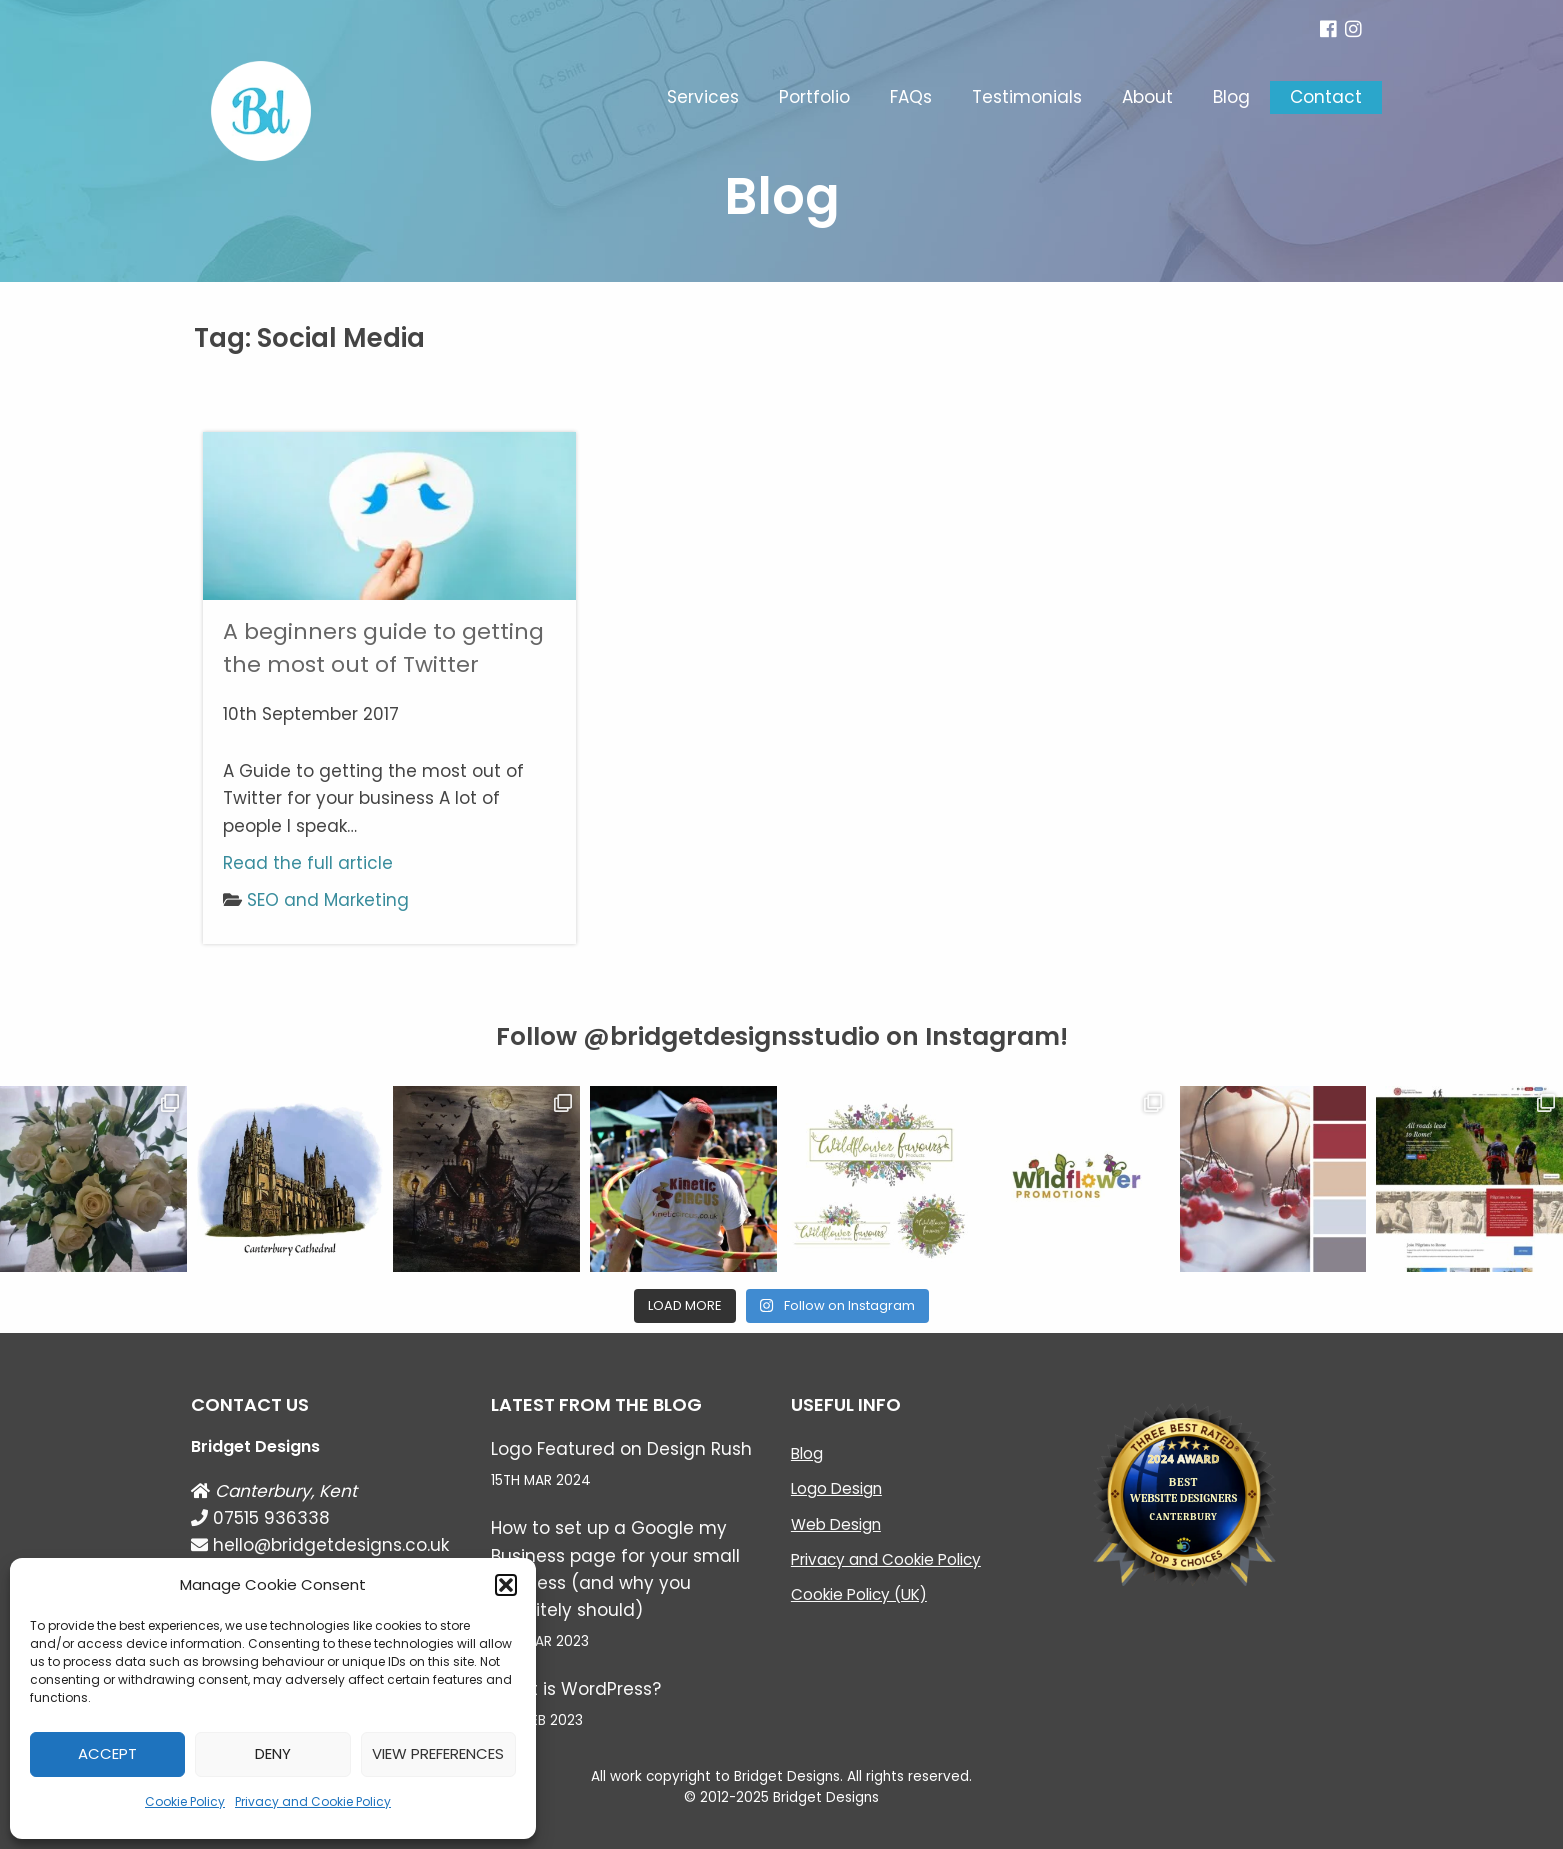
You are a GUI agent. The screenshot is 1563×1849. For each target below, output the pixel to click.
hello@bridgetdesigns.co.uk (320, 1545)
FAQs (911, 97)
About (1147, 97)
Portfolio (814, 97)
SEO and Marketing (328, 900)
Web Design (836, 1524)
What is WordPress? (576, 1689)
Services (703, 97)
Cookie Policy (185, 1801)
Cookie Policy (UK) (859, 1594)
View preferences (438, 1753)
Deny (273, 1753)
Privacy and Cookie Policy (313, 1801)
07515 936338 (260, 1518)
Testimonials (1027, 97)
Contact (1326, 97)
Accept (107, 1753)
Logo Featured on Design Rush (621, 1449)
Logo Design (836, 1488)
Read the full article (308, 863)
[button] (506, 1585)
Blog (1231, 97)
